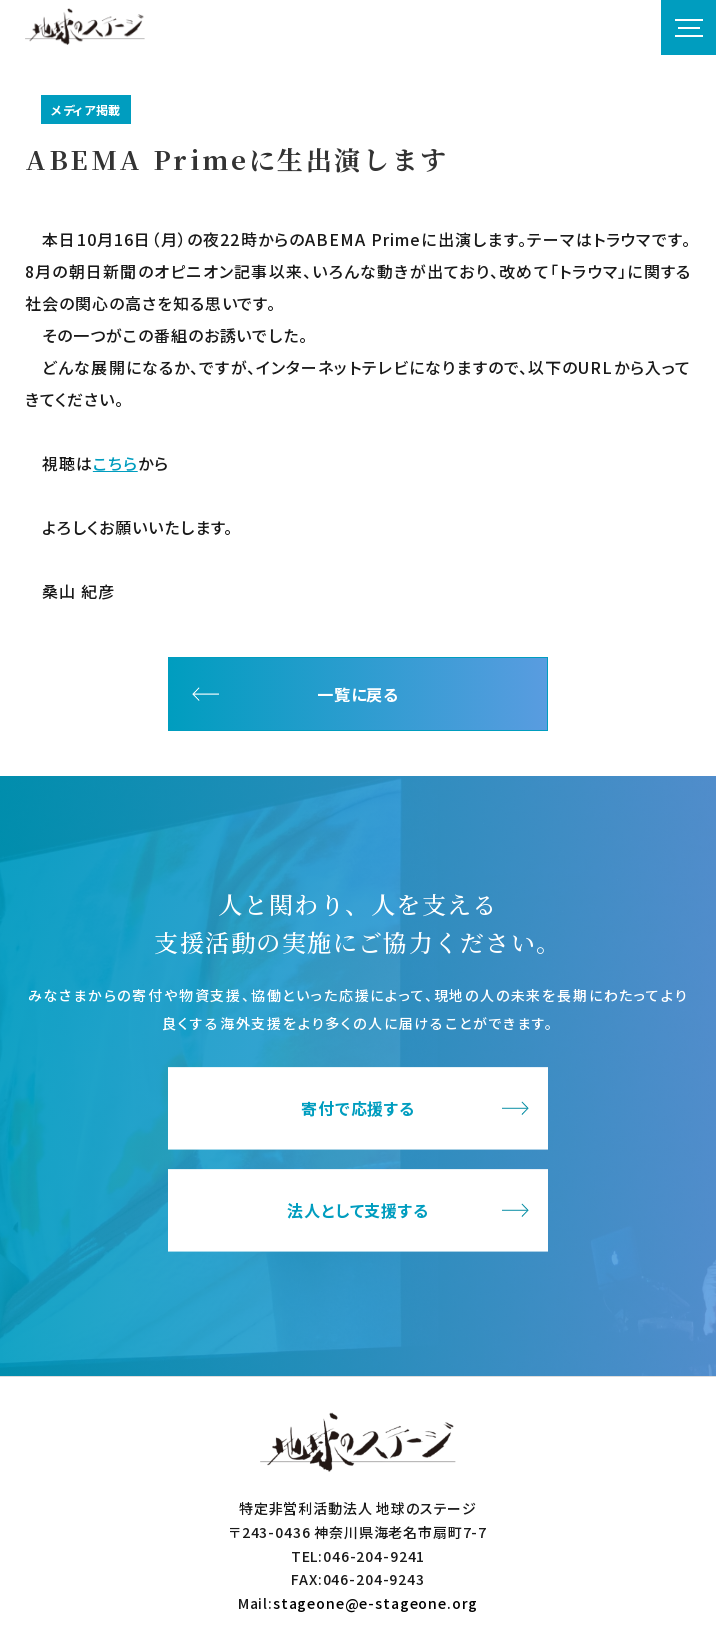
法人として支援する (358, 1211)
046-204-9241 (374, 1556)
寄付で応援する (358, 1109)
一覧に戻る (358, 694)
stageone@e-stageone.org (375, 1603)
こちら (115, 463)
